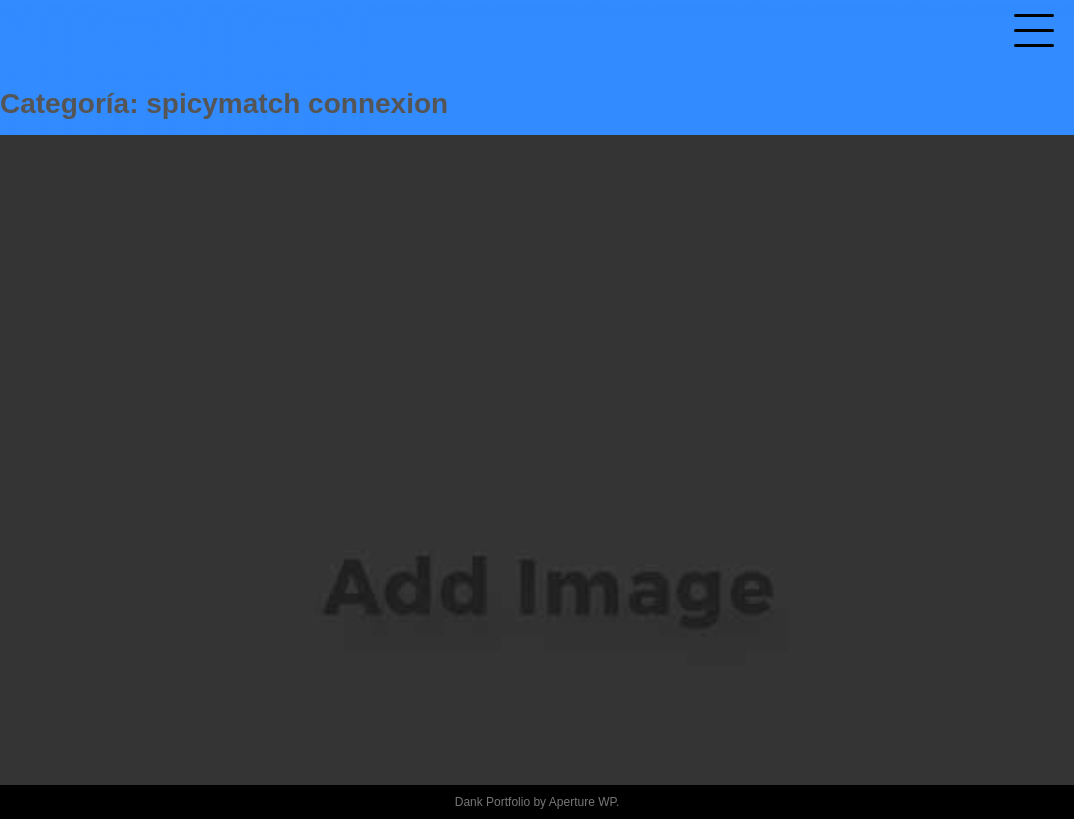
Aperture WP (582, 802)
